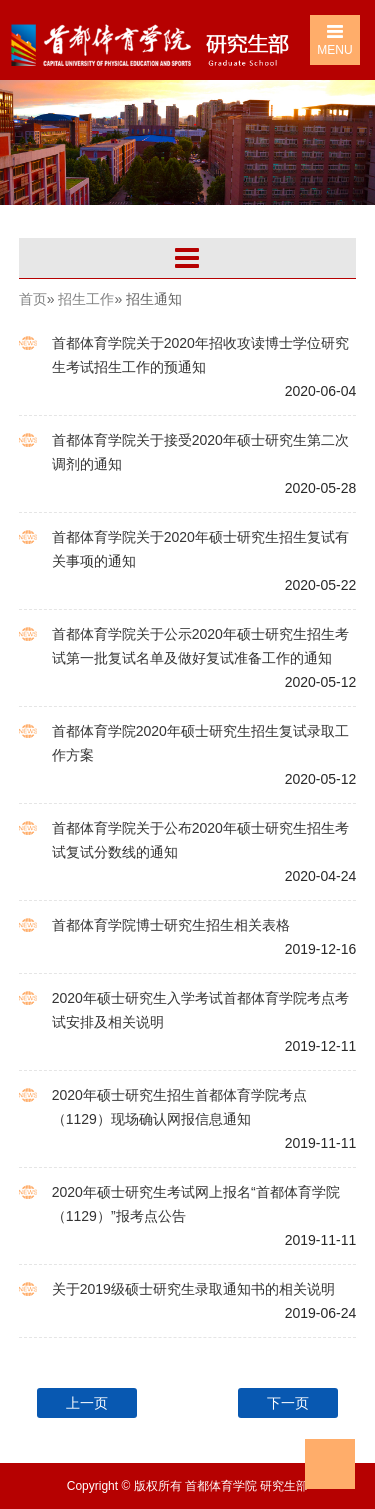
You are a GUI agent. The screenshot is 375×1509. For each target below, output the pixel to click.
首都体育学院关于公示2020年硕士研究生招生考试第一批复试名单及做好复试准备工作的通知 (200, 646)
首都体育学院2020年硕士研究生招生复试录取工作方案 (200, 743)
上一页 (87, 1403)
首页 (33, 299)
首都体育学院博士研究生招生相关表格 (171, 925)
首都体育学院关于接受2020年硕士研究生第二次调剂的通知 (200, 452)
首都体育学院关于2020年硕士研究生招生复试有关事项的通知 (200, 549)
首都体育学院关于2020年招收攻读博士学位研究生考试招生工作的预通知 (200, 355)
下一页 (288, 1403)
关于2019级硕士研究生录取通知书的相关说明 (193, 1289)
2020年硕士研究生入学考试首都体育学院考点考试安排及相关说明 (200, 1010)
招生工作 (86, 299)
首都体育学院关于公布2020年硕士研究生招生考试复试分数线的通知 (200, 840)
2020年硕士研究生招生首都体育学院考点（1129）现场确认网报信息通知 (179, 1107)
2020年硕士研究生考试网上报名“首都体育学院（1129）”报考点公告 (196, 1204)
